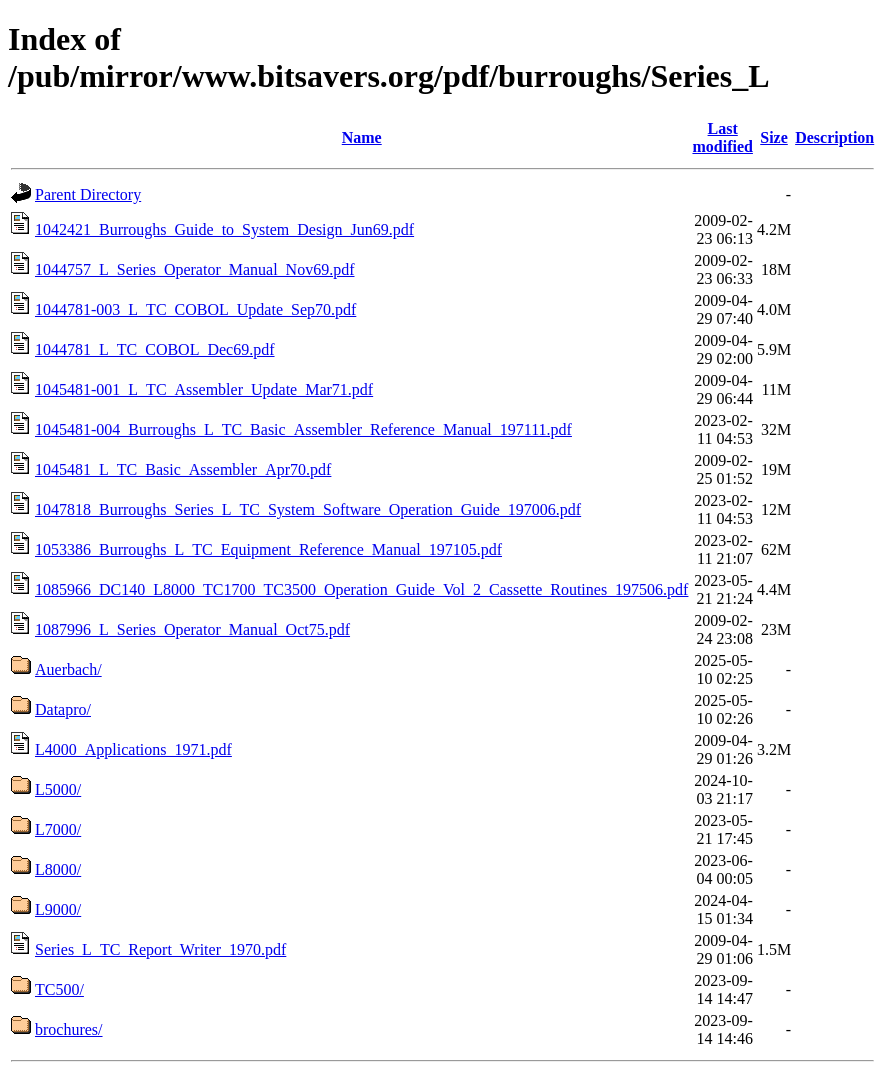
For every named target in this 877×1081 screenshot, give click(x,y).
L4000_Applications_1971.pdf (133, 749)
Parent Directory (88, 194)
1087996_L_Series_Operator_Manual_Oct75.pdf (192, 629)
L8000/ (58, 869)
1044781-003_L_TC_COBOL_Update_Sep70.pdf (195, 309)
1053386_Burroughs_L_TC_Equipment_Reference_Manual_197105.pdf (268, 549)
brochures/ (69, 1029)
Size (774, 137)
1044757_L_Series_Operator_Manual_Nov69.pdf (195, 269)
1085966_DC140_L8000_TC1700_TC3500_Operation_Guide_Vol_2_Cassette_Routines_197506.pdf (361, 589)
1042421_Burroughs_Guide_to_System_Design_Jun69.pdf (224, 229)
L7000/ (58, 829)
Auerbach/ (68, 669)
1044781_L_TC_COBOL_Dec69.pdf (155, 349)
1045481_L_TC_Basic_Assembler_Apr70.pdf (183, 469)
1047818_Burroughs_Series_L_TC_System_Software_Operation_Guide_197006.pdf (308, 509)
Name (362, 137)
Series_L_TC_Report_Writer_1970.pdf (160, 949)
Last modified (722, 137)
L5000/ (58, 789)
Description (834, 137)
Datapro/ (63, 709)
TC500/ (59, 989)
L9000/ (58, 909)
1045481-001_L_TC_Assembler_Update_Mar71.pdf (204, 389)
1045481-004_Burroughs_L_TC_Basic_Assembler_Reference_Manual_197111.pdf (303, 429)
